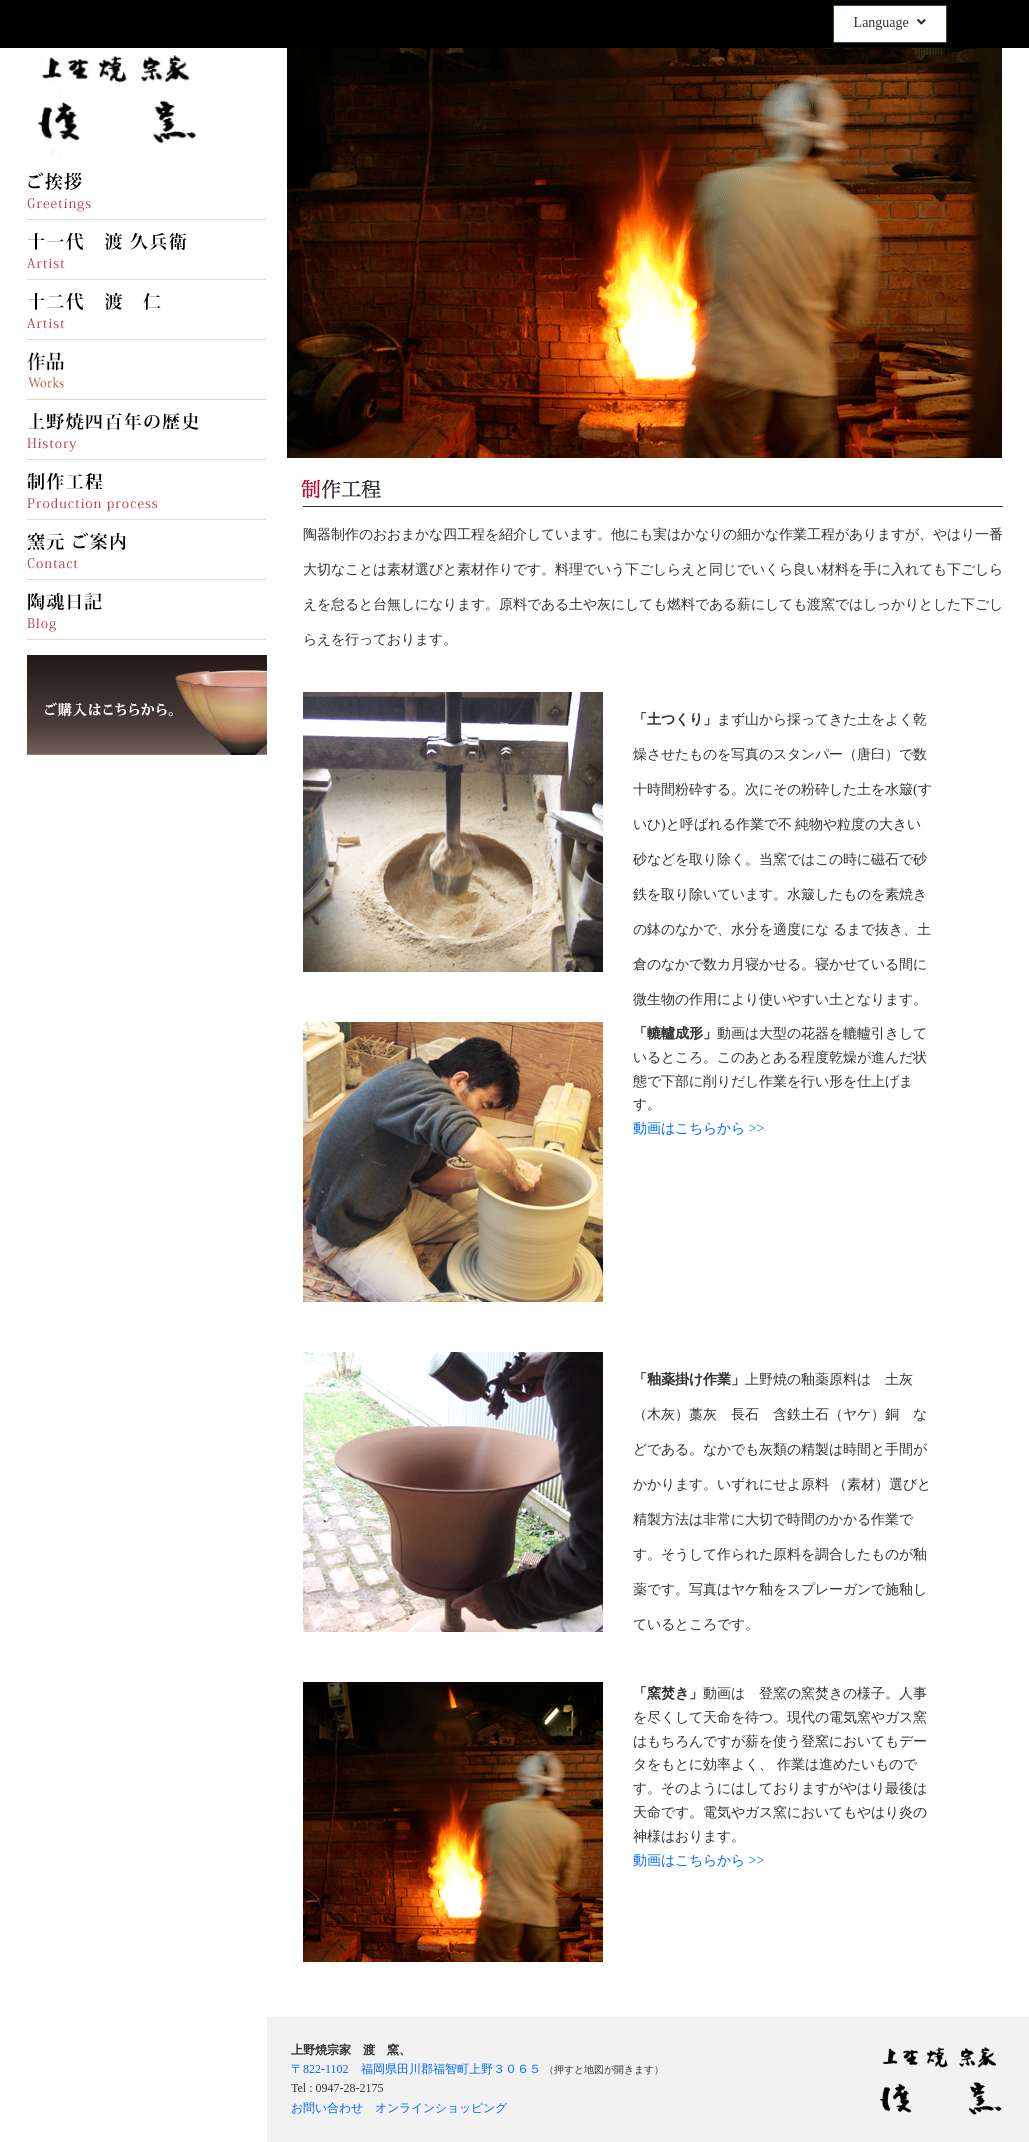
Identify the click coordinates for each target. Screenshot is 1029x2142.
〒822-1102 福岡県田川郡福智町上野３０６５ (416, 2069)
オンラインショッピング (441, 2108)
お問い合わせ (327, 2108)
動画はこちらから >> (698, 1128)
